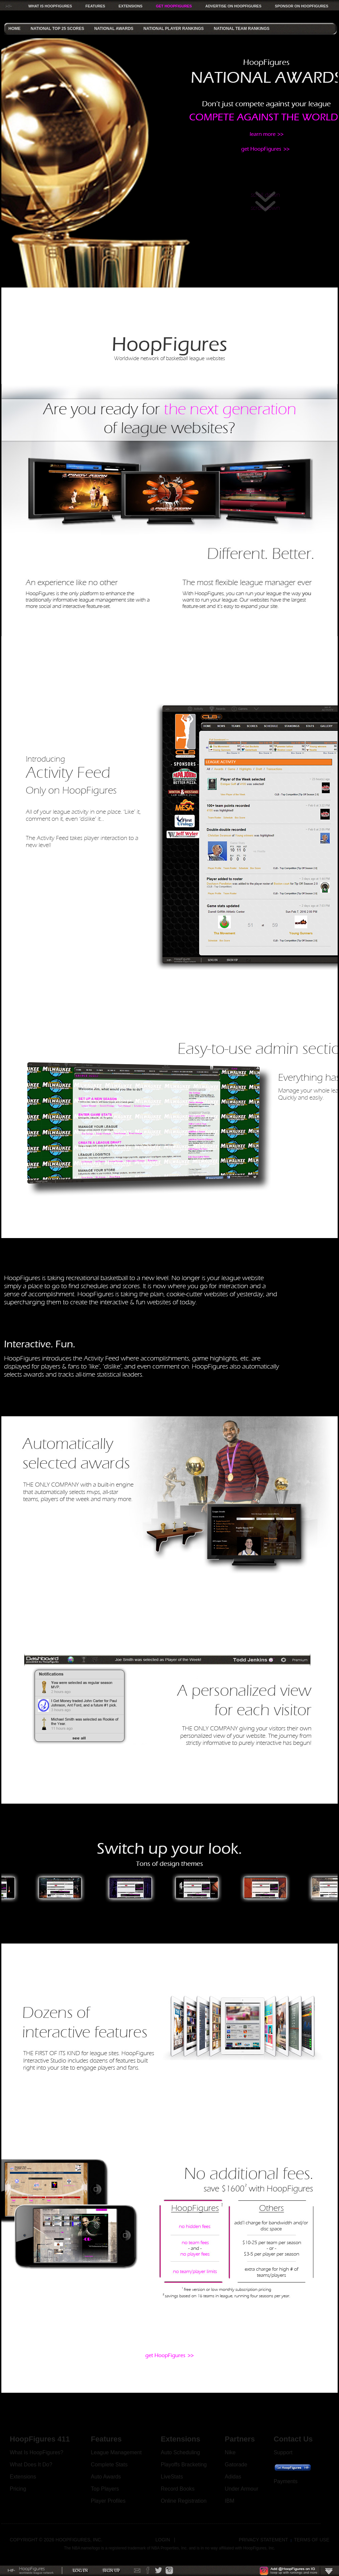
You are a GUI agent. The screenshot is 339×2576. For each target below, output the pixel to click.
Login (162, 2539)
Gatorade (236, 2464)
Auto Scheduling (180, 2452)
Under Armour (241, 2489)
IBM (229, 2501)
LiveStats (172, 2476)
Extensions (23, 2476)
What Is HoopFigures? (36, 2452)
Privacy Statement (263, 2539)
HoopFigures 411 (40, 2439)
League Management (116, 2452)
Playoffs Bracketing (184, 2464)
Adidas (233, 2476)
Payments (286, 2481)
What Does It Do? (31, 2464)
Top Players (105, 2489)
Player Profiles (108, 2501)
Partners (240, 2439)
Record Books (178, 2489)
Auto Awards (106, 2476)
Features (106, 2439)
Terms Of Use (311, 2539)
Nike (230, 2452)
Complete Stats (109, 2464)
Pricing (18, 2489)
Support (283, 2452)
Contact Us (293, 2439)
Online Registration (183, 2501)
